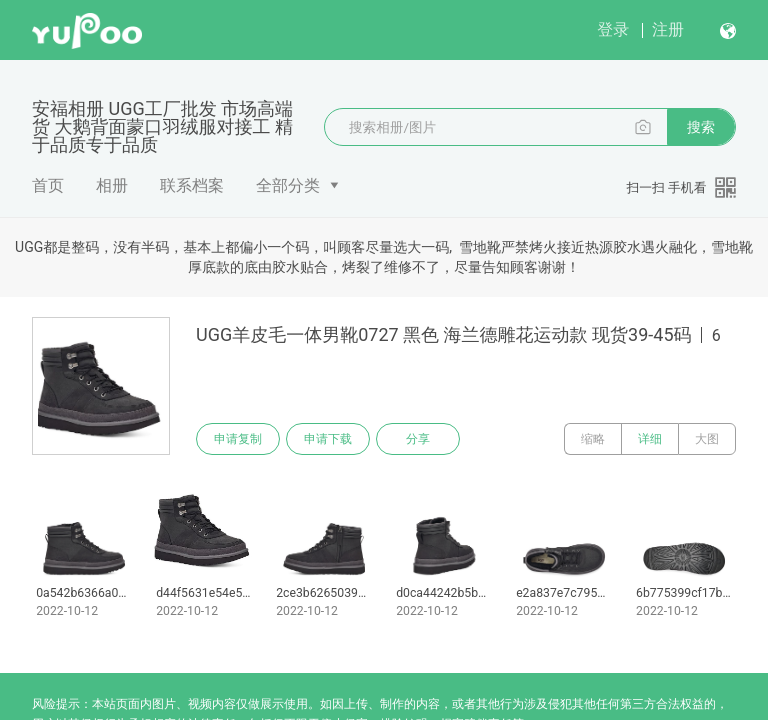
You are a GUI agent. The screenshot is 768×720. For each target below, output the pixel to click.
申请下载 (328, 439)
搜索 (701, 127)
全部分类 (288, 185)
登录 (613, 29)
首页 (48, 185)
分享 (418, 439)
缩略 (593, 439)
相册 (112, 185)
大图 (707, 439)
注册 (668, 29)
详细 (650, 439)
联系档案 (192, 185)
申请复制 (238, 439)
